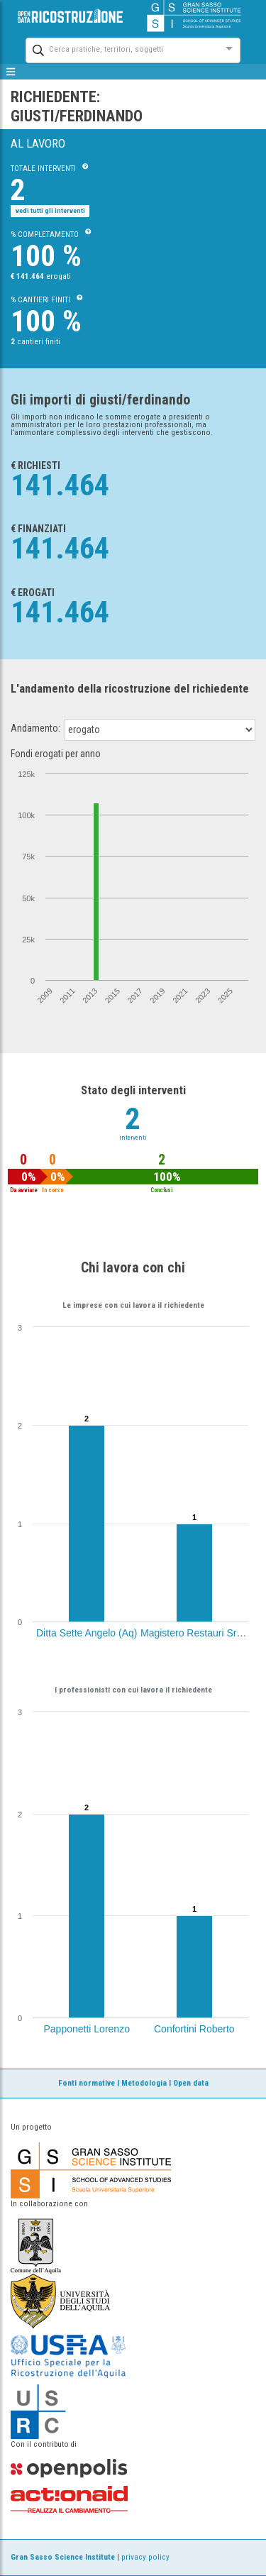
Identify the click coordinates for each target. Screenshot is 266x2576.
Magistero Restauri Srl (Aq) (200, 1633)
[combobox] (120, 48)
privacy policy (145, 2557)
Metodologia (144, 2083)
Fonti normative (86, 2083)
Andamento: (35, 728)
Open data (191, 2083)
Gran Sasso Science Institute (63, 2557)
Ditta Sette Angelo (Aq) (86, 1633)
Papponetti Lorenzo (87, 2029)
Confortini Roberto (194, 2029)
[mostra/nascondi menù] (11, 71)
